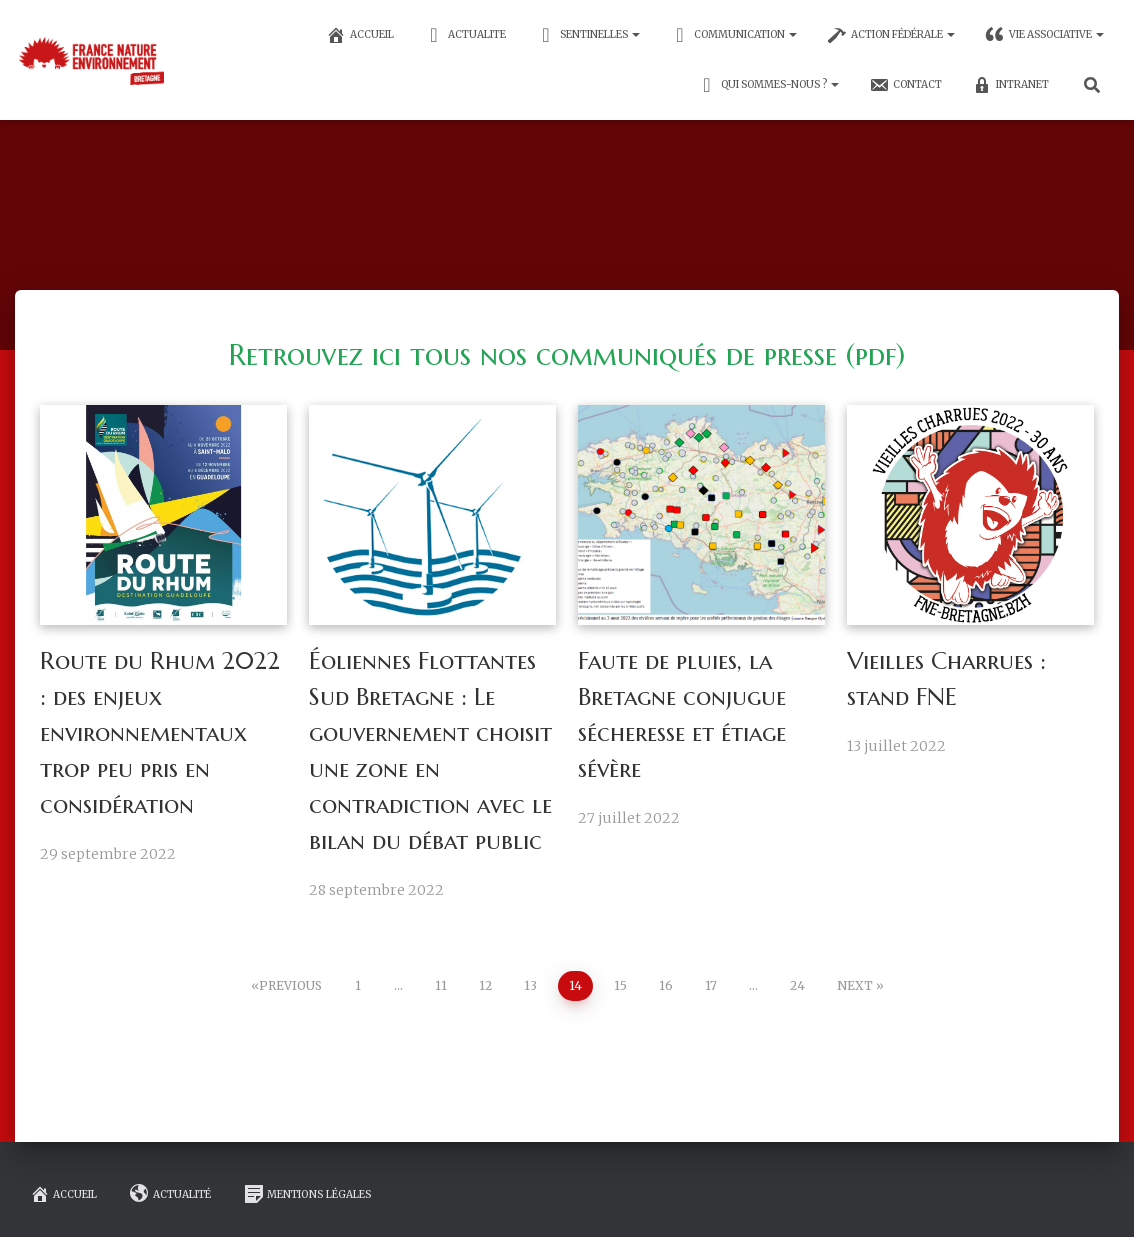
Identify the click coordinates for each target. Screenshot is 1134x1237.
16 (666, 985)
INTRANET (1010, 85)
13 (530, 985)
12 (485, 985)
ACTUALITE (465, 35)
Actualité (170, 1194)
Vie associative (1044, 35)
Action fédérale (891, 35)
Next (855, 985)
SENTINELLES (588, 35)
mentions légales (308, 1194)
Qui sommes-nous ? (768, 85)
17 (711, 985)
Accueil (63, 1194)
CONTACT (905, 85)
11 (441, 985)
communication (733, 35)
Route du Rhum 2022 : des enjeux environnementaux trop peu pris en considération (160, 733)
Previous (290, 985)
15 (620, 985)
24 (797, 985)
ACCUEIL (360, 35)
